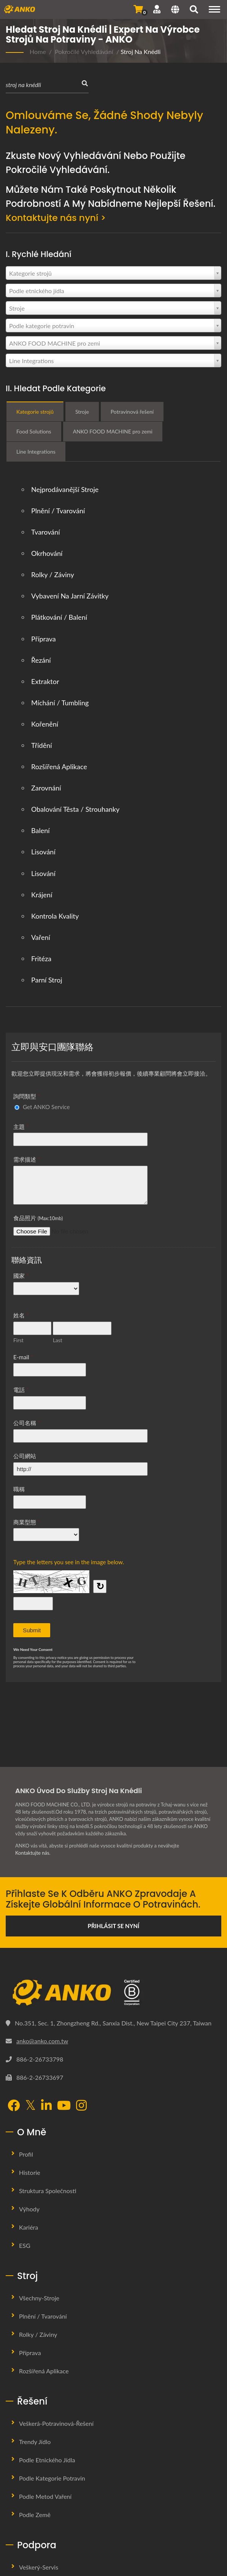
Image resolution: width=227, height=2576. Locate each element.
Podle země (35, 2514)
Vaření (40, 937)
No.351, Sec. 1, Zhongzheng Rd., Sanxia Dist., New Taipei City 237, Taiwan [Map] (113, 2022)
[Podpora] (156, 9)
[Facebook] (14, 2106)
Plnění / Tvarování (58, 510)
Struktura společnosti (47, 2190)
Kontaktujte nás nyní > (57, 217)
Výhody (29, 2209)
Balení (40, 830)
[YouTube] (64, 2106)
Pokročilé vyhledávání (84, 51)
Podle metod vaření (45, 2496)
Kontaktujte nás (32, 1853)
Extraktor (45, 681)
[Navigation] (214, 9)
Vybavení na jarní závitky (70, 596)
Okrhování (46, 553)
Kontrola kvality (55, 915)
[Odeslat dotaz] (138, 9)
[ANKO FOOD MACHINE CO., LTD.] (113, 1992)
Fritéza (41, 958)
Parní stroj (46, 980)
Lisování (43, 852)
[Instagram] (81, 2106)
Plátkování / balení (59, 617)
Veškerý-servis (38, 2567)
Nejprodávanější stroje (64, 489)
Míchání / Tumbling (60, 702)
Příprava (43, 638)
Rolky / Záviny (52, 574)
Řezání (41, 660)
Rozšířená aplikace (59, 766)
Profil (26, 2154)
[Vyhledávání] (194, 10)
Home (38, 51)
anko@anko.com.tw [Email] (42, 2040)
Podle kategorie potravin (52, 2478)
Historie (29, 2172)
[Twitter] (30, 2105)
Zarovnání (46, 788)
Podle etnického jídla (47, 2459)
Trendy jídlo (35, 2441)
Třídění (41, 745)
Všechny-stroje (39, 2297)
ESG (24, 2245)
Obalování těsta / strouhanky (75, 809)
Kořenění (44, 724)
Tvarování (45, 532)
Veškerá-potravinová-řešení (56, 2423)
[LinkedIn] (46, 2106)
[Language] (175, 10)
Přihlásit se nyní (114, 1925)
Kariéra (28, 2227)
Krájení (41, 894)
